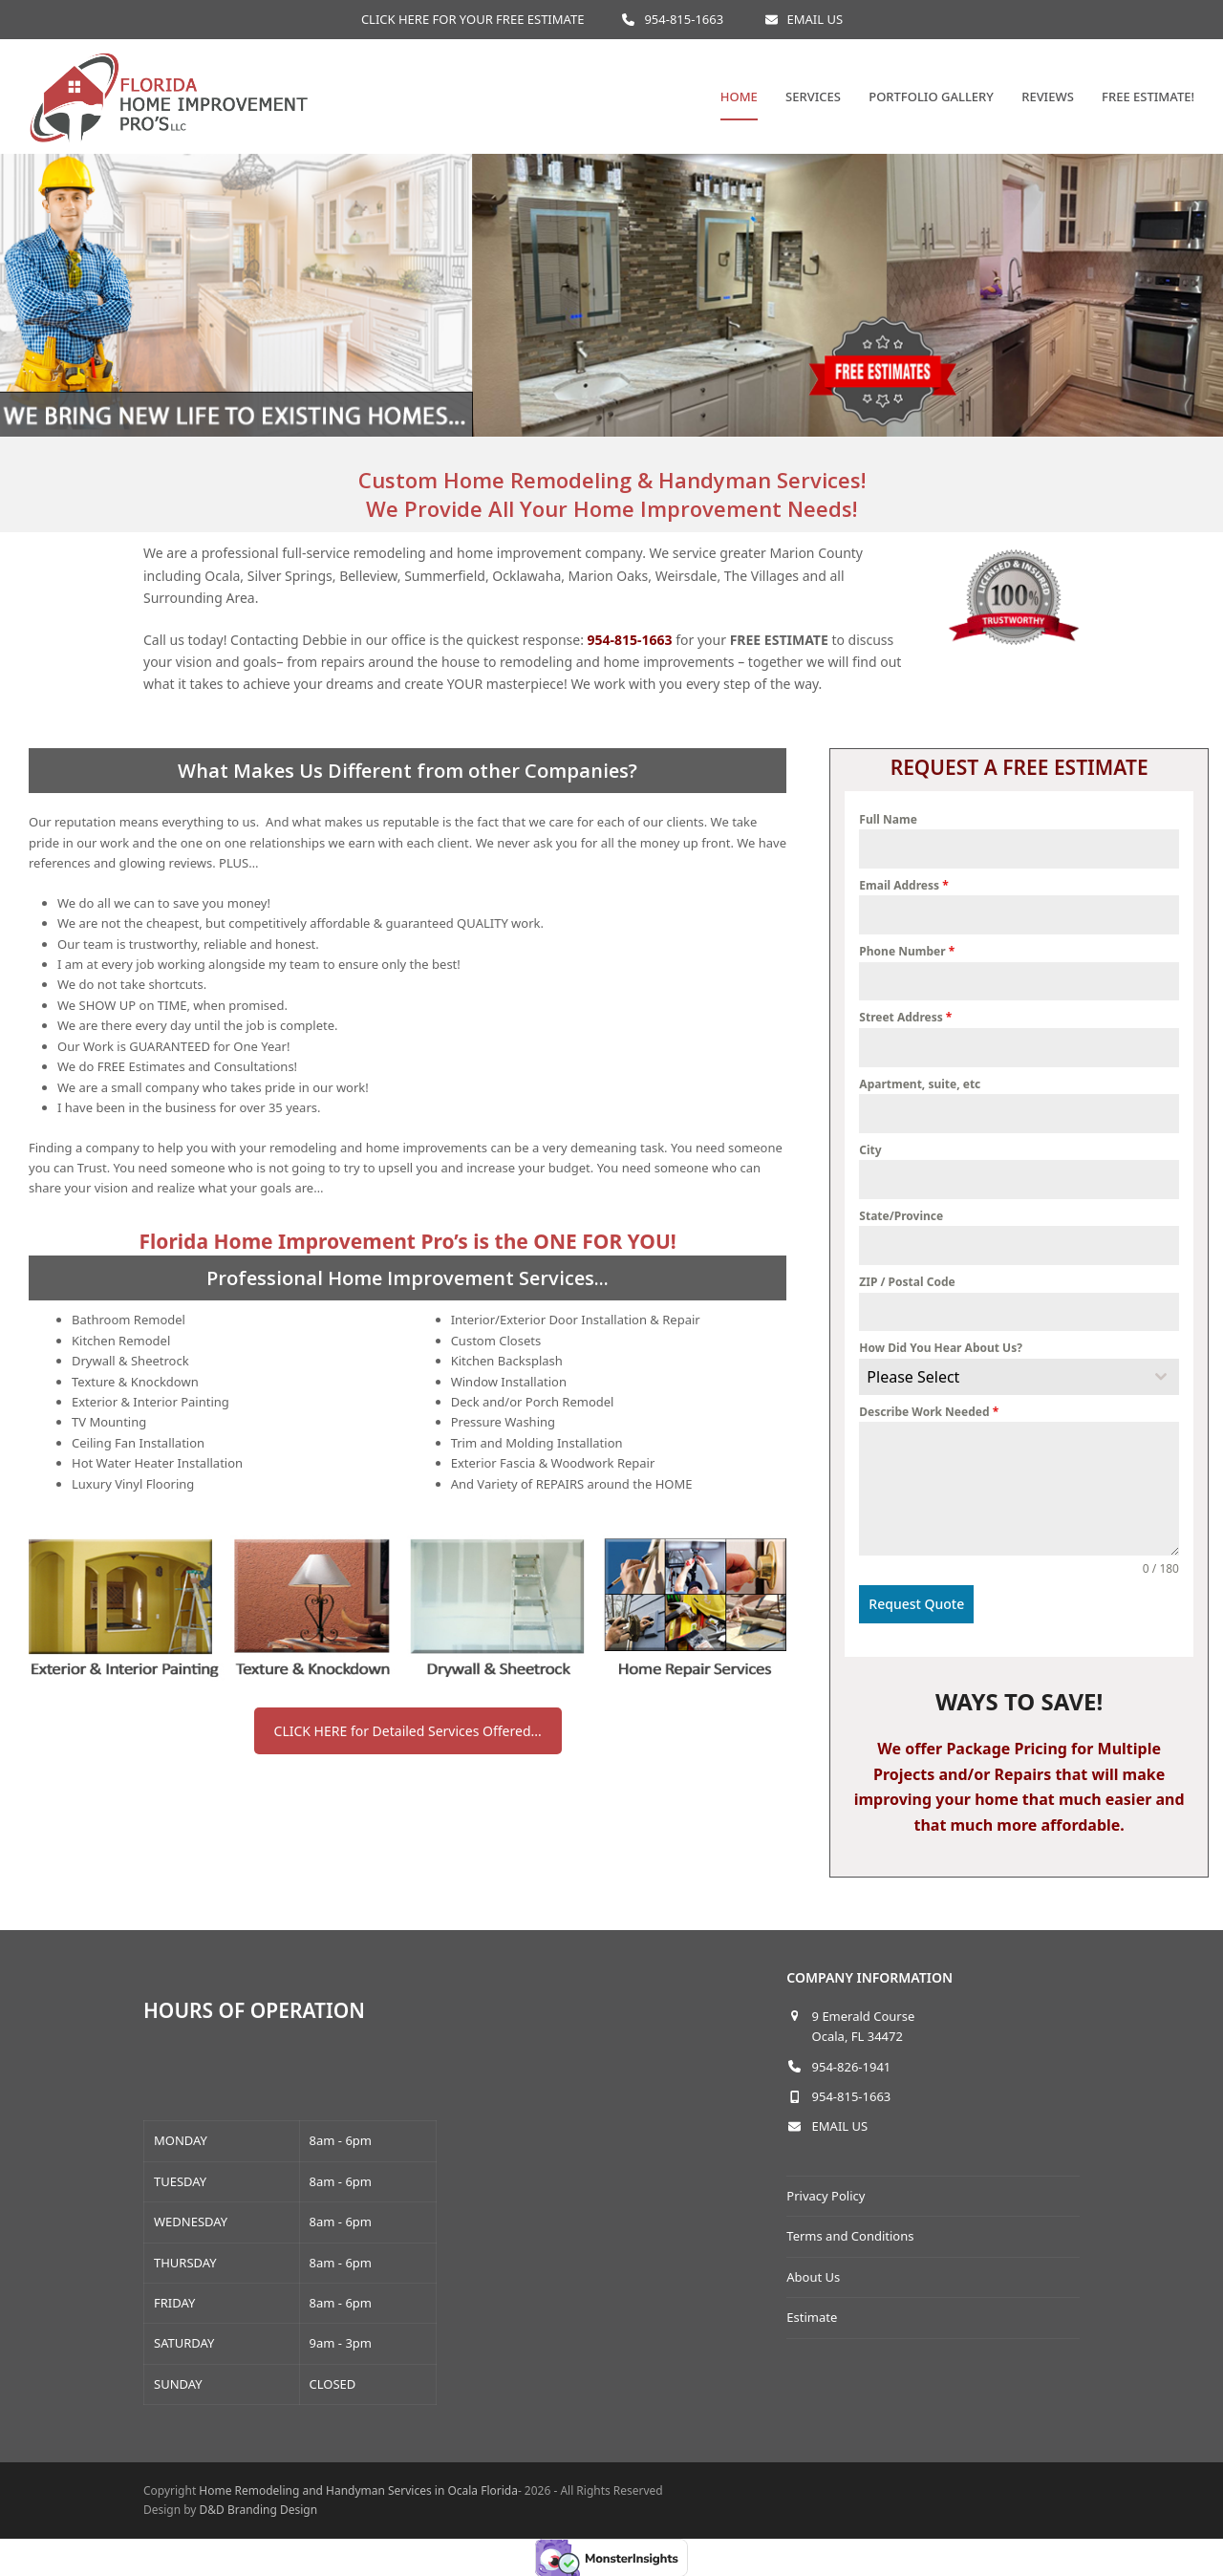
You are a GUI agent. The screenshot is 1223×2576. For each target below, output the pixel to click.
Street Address (905, 1017)
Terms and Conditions (849, 2229)
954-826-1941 (851, 2060)
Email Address (903, 885)
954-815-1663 (683, 19)
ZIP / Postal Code (907, 1282)
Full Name (887, 819)
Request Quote (916, 1604)
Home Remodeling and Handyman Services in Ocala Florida (358, 2484)
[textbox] (1001, 1377)
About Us (813, 2270)
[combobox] (1019, 1377)
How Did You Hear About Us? (940, 1348)
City (870, 1150)
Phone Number (907, 951)
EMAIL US (815, 19)
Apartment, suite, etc (919, 1084)
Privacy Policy (825, 2189)
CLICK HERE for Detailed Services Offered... (408, 1731)
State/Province (901, 1216)
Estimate (811, 2310)
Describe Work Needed (928, 1412)
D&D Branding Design (259, 2503)
